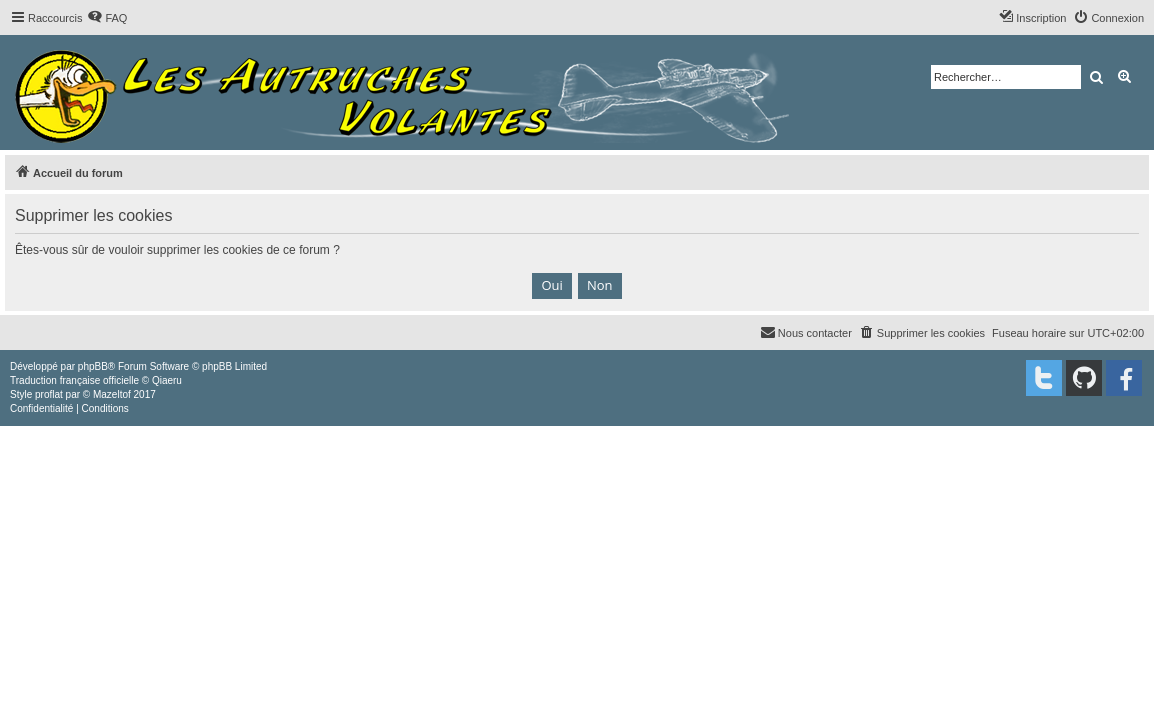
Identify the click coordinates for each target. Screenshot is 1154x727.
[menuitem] (107, 18)
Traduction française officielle (74, 380)
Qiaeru (167, 380)
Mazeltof (112, 394)
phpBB (93, 366)
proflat (49, 394)
